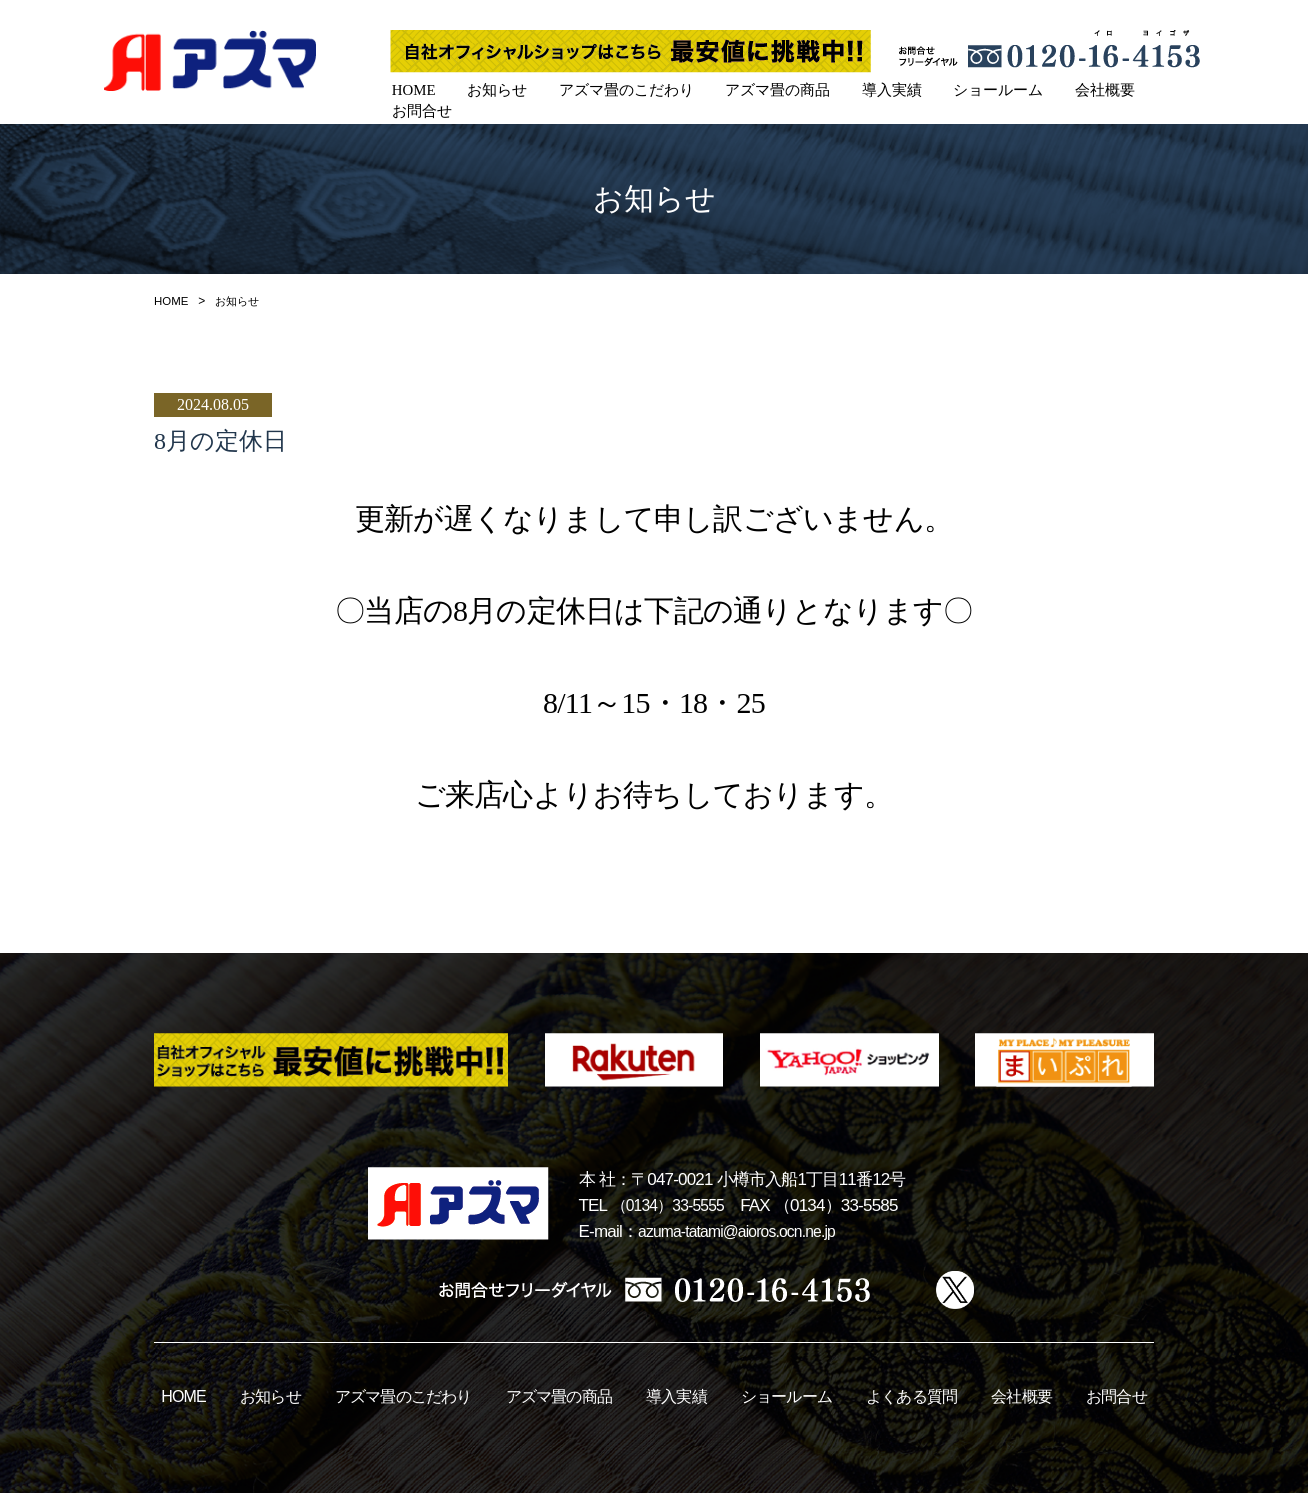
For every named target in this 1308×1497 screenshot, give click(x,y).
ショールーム (979, 88)
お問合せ (1170, 88)
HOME (412, 88)
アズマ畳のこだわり (617, 88)
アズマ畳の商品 (765, 88)
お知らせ (492, 88)
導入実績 (876, 88)
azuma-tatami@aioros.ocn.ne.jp (746, 1235)
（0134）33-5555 (673, 1209)
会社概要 (1082, 88)
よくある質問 (911, 1400)
